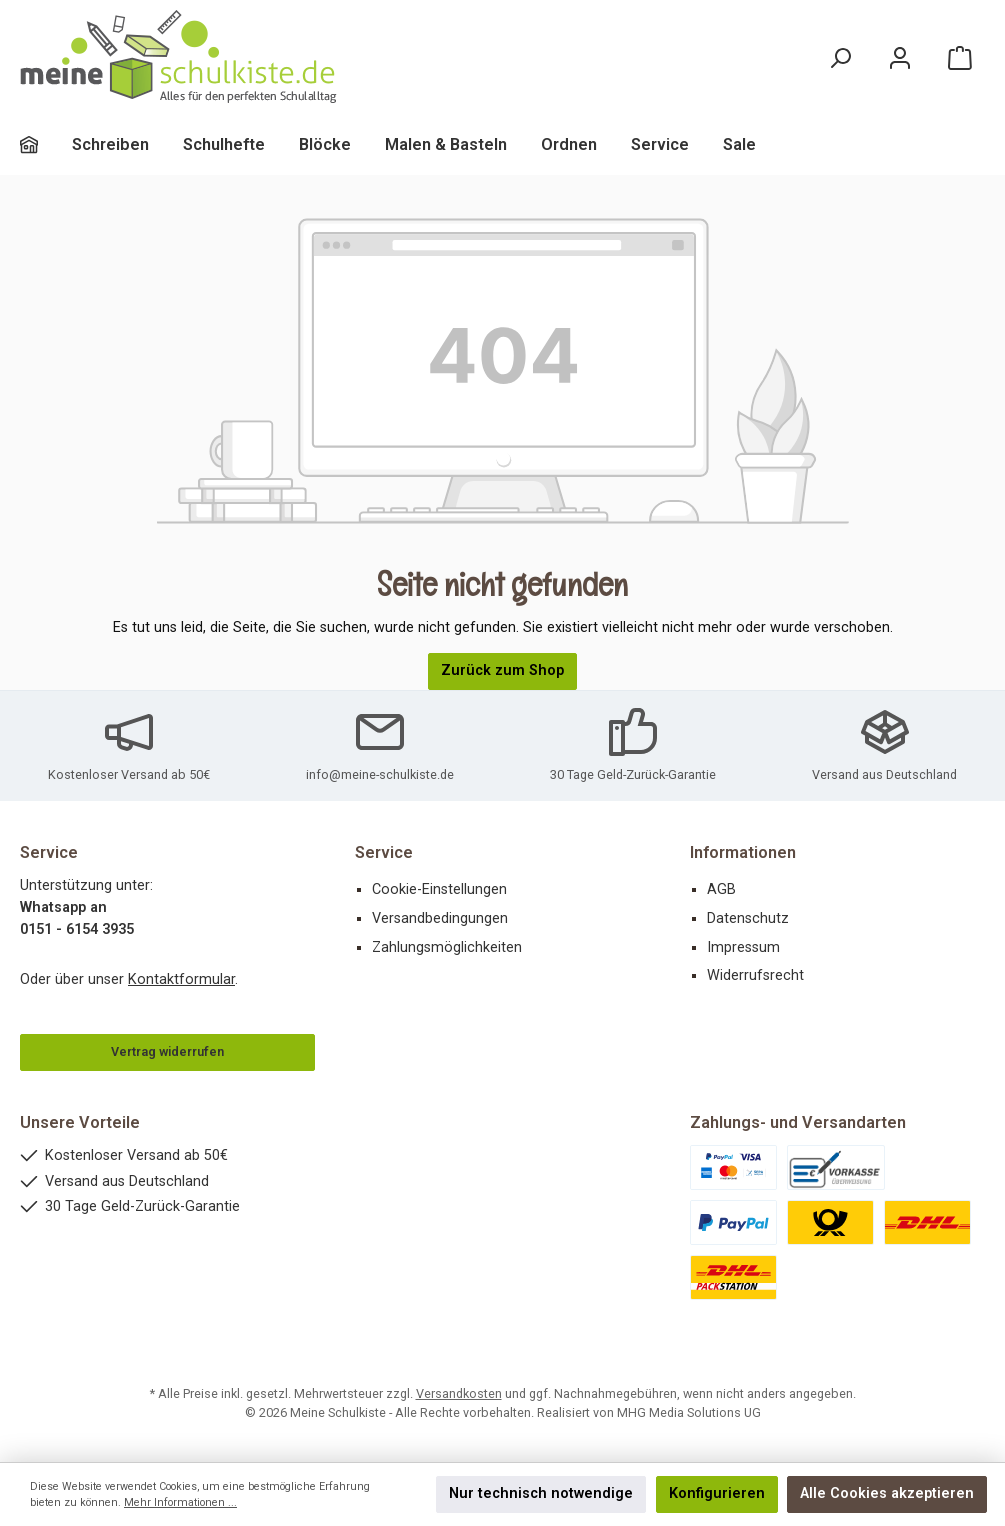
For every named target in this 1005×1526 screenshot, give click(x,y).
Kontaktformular (181, 979)
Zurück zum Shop (502, 670)
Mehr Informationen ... (180, 1502)
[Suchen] (840, 57)
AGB (721, 889)
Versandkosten (459, 1393)
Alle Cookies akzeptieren (887, 1493)
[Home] (46, 145)
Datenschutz (748, 918)
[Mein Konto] (900, 57)
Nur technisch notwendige (541, 1493)
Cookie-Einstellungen (439, 889)
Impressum (743, 947)
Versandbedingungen (440, 918)
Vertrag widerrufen (167, 1051)
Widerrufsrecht (755, 975)
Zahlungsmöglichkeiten (447, 947)
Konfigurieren (717, 1493)
